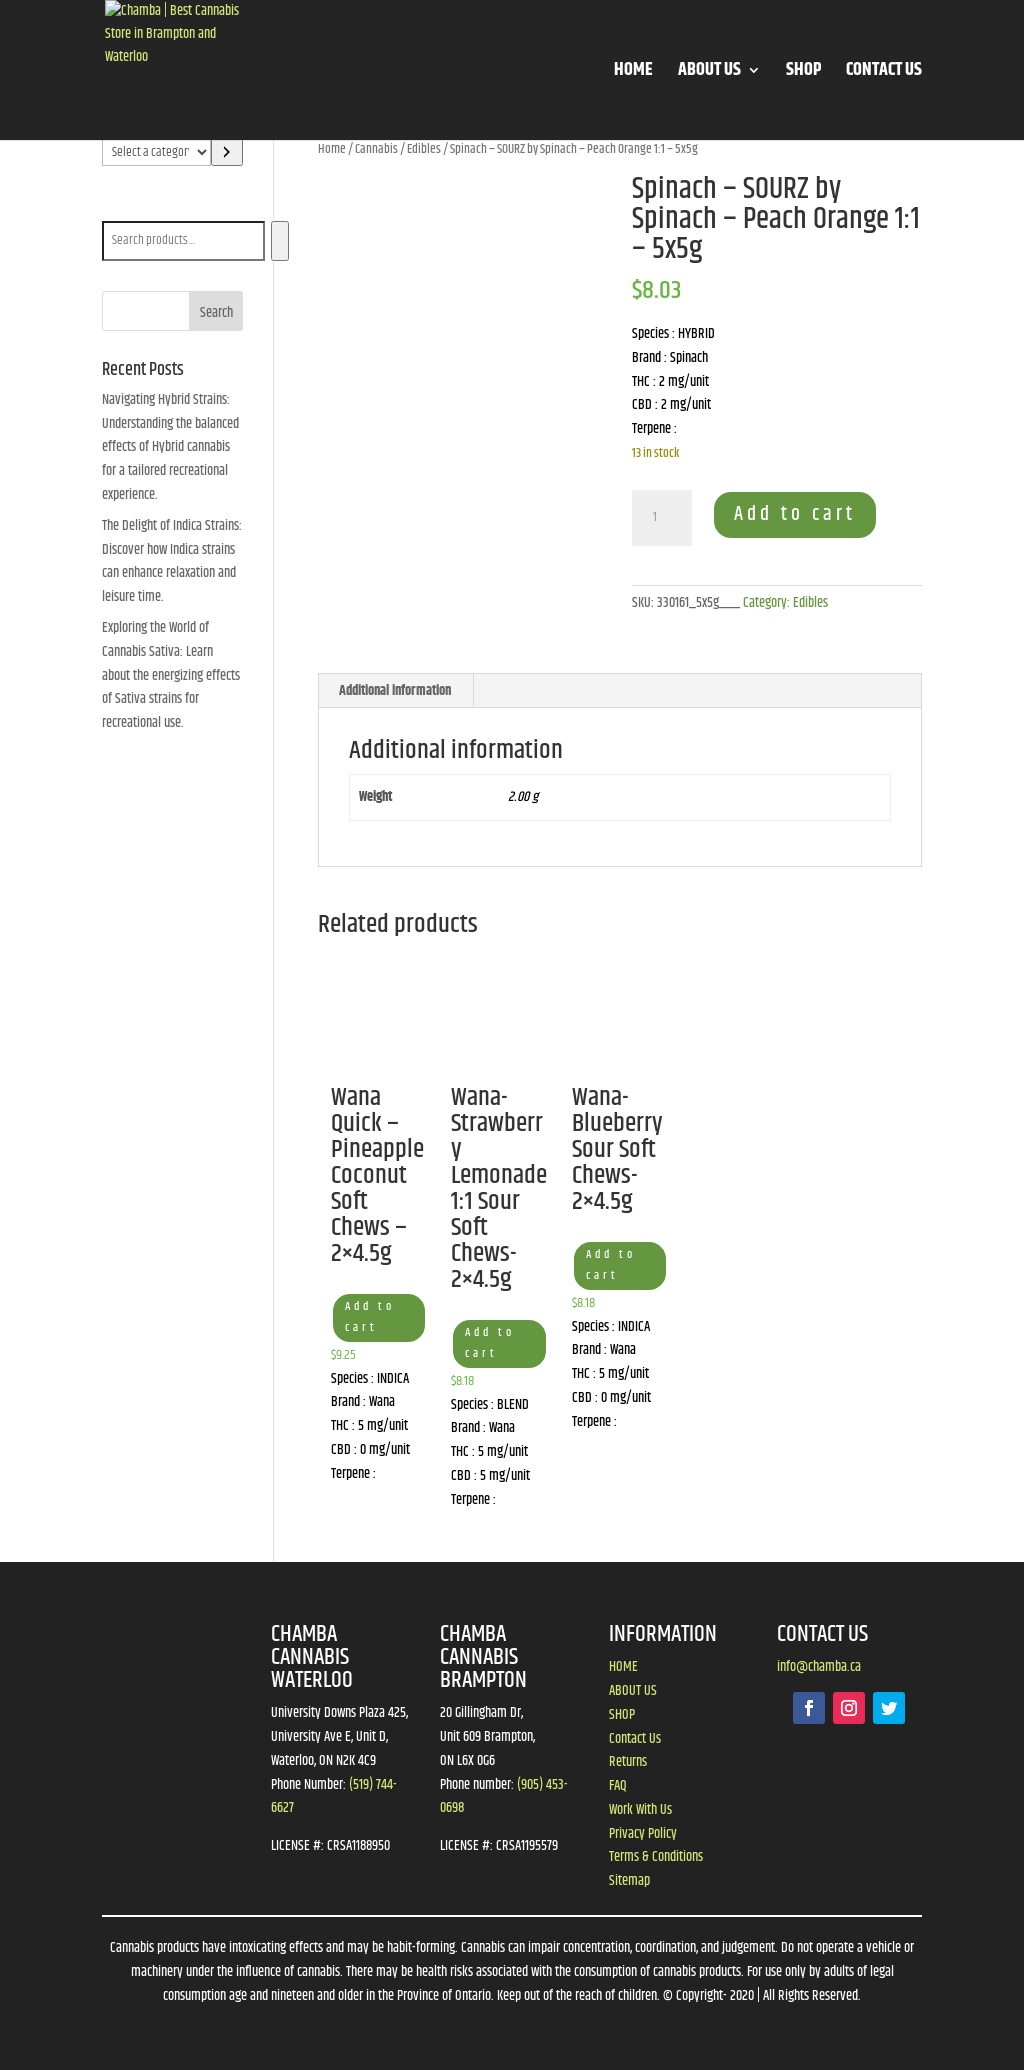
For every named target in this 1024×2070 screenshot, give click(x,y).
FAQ (618, 1786)
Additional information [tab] (395, 691)
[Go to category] (227, 152)
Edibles (424, 149)
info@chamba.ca (819, 1667)
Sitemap (629, 1881)
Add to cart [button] (370, 1316)
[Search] (279, 241)
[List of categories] (156, 152)
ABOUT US (709, 73)
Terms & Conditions (656, 1857)
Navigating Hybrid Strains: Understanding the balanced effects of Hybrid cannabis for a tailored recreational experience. (170, 447)
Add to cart (795, 514)
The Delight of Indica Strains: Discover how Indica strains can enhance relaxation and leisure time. (172, 561)
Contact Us (635, 1739)
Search (123, 207)
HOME (633, 73)
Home (332, 149)
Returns (628, 1762)
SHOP (803, 73)
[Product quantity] (662, 518)
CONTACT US (884, 73)
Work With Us (640, 1810)
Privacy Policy (643, 1834)
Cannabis (376, 149)
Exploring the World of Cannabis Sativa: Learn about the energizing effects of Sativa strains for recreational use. (171, 675)
